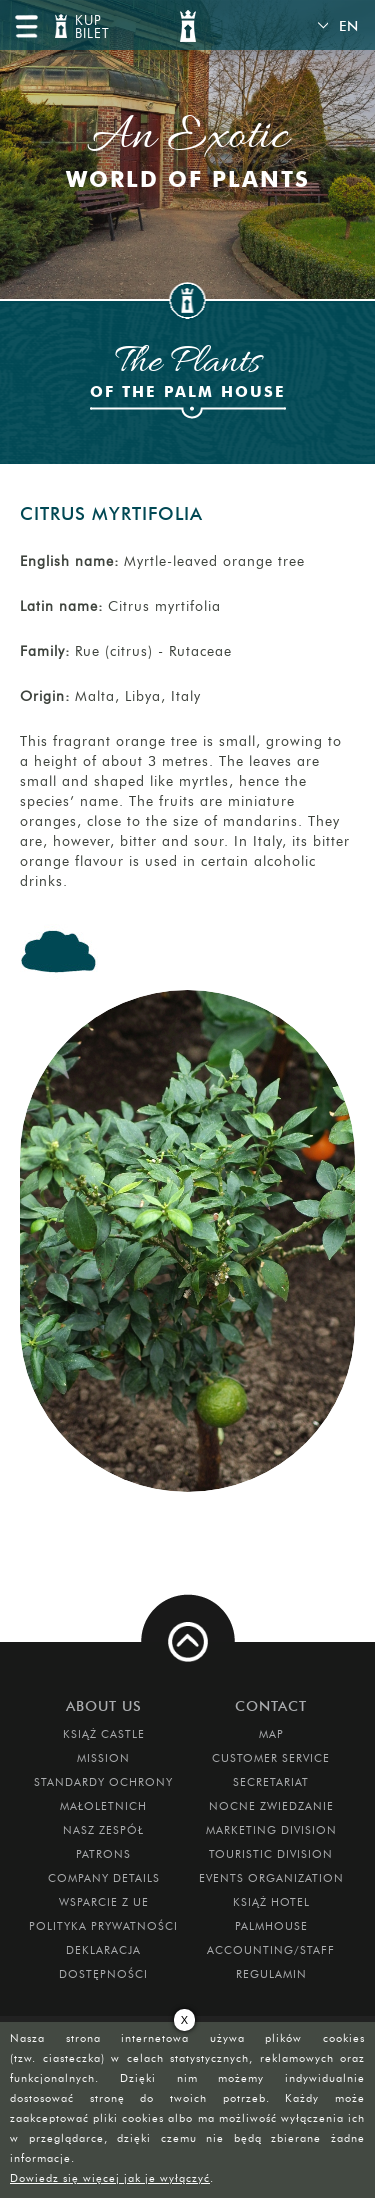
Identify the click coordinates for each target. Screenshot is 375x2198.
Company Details (104, 1878)
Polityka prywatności (103, 1926)
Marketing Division (271, 1830)
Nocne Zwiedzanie (271, 1806)
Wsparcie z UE (104, 1902)
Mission (103, 1758)
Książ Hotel (271, 1902)
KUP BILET (90, 27)
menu (26, 26)
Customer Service (271, 1758)
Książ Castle (104, 1734)
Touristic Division (271, 1854)
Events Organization (271, 1878)
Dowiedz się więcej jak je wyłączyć (110, 2178)
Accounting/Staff (271, 1950)
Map (271, 1734)
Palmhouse (271, 1926)
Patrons (103, 1854)
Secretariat (271, 1782)
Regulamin (271, 1974)
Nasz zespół (103, 1830)
